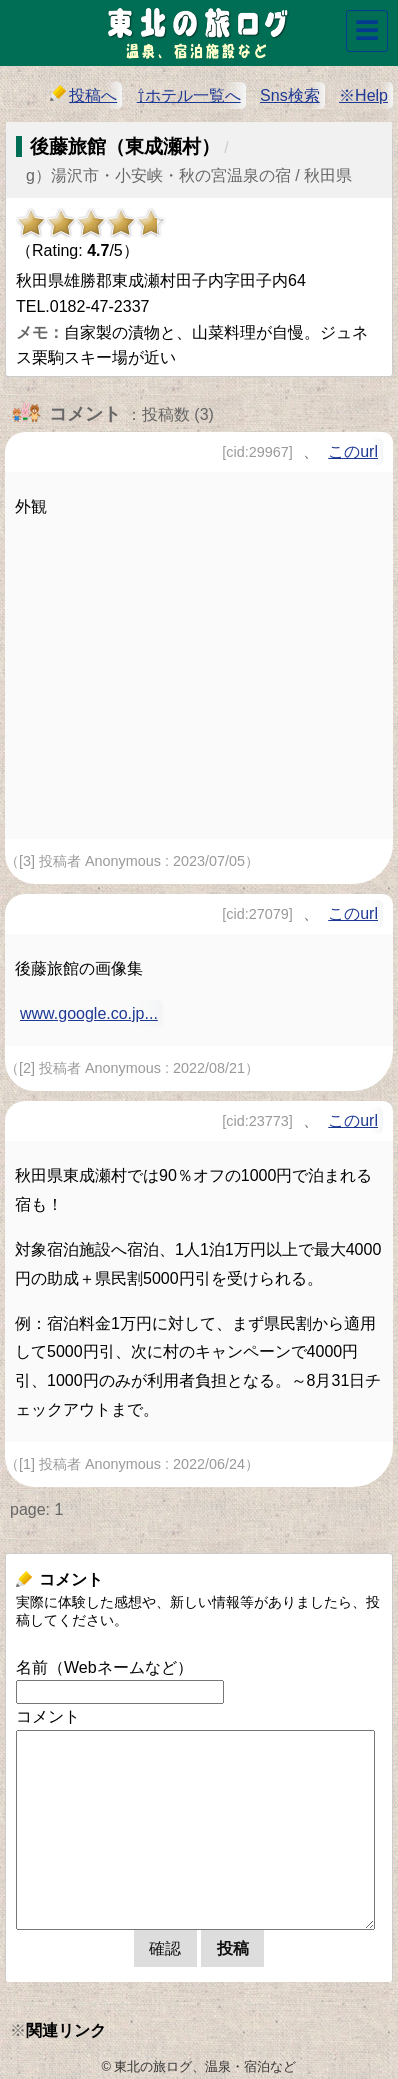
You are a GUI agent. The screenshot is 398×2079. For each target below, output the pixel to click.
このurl (353, 451)
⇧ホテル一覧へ (189, 95)
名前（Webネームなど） (104, 1667)
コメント (48, 1716)
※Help (363, 95)
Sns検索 (290, 95)
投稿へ (83, 94)
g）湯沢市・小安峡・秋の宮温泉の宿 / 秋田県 (189, 175)
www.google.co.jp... (89, 1013)
